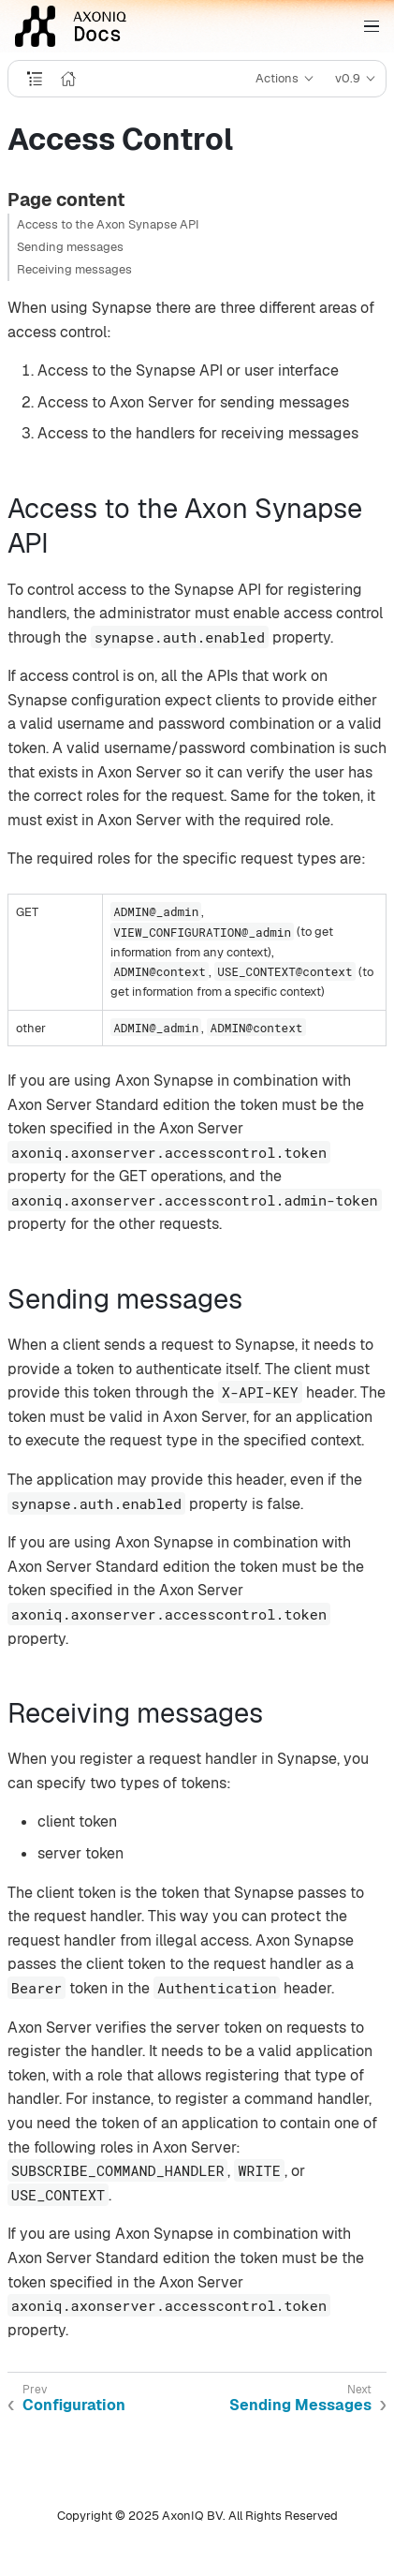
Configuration (73, 2405)
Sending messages (70, 247)
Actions (277, 78)
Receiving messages (74, 269)
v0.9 (347, 78)
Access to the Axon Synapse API (108, 224)
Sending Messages (300, 2405)
